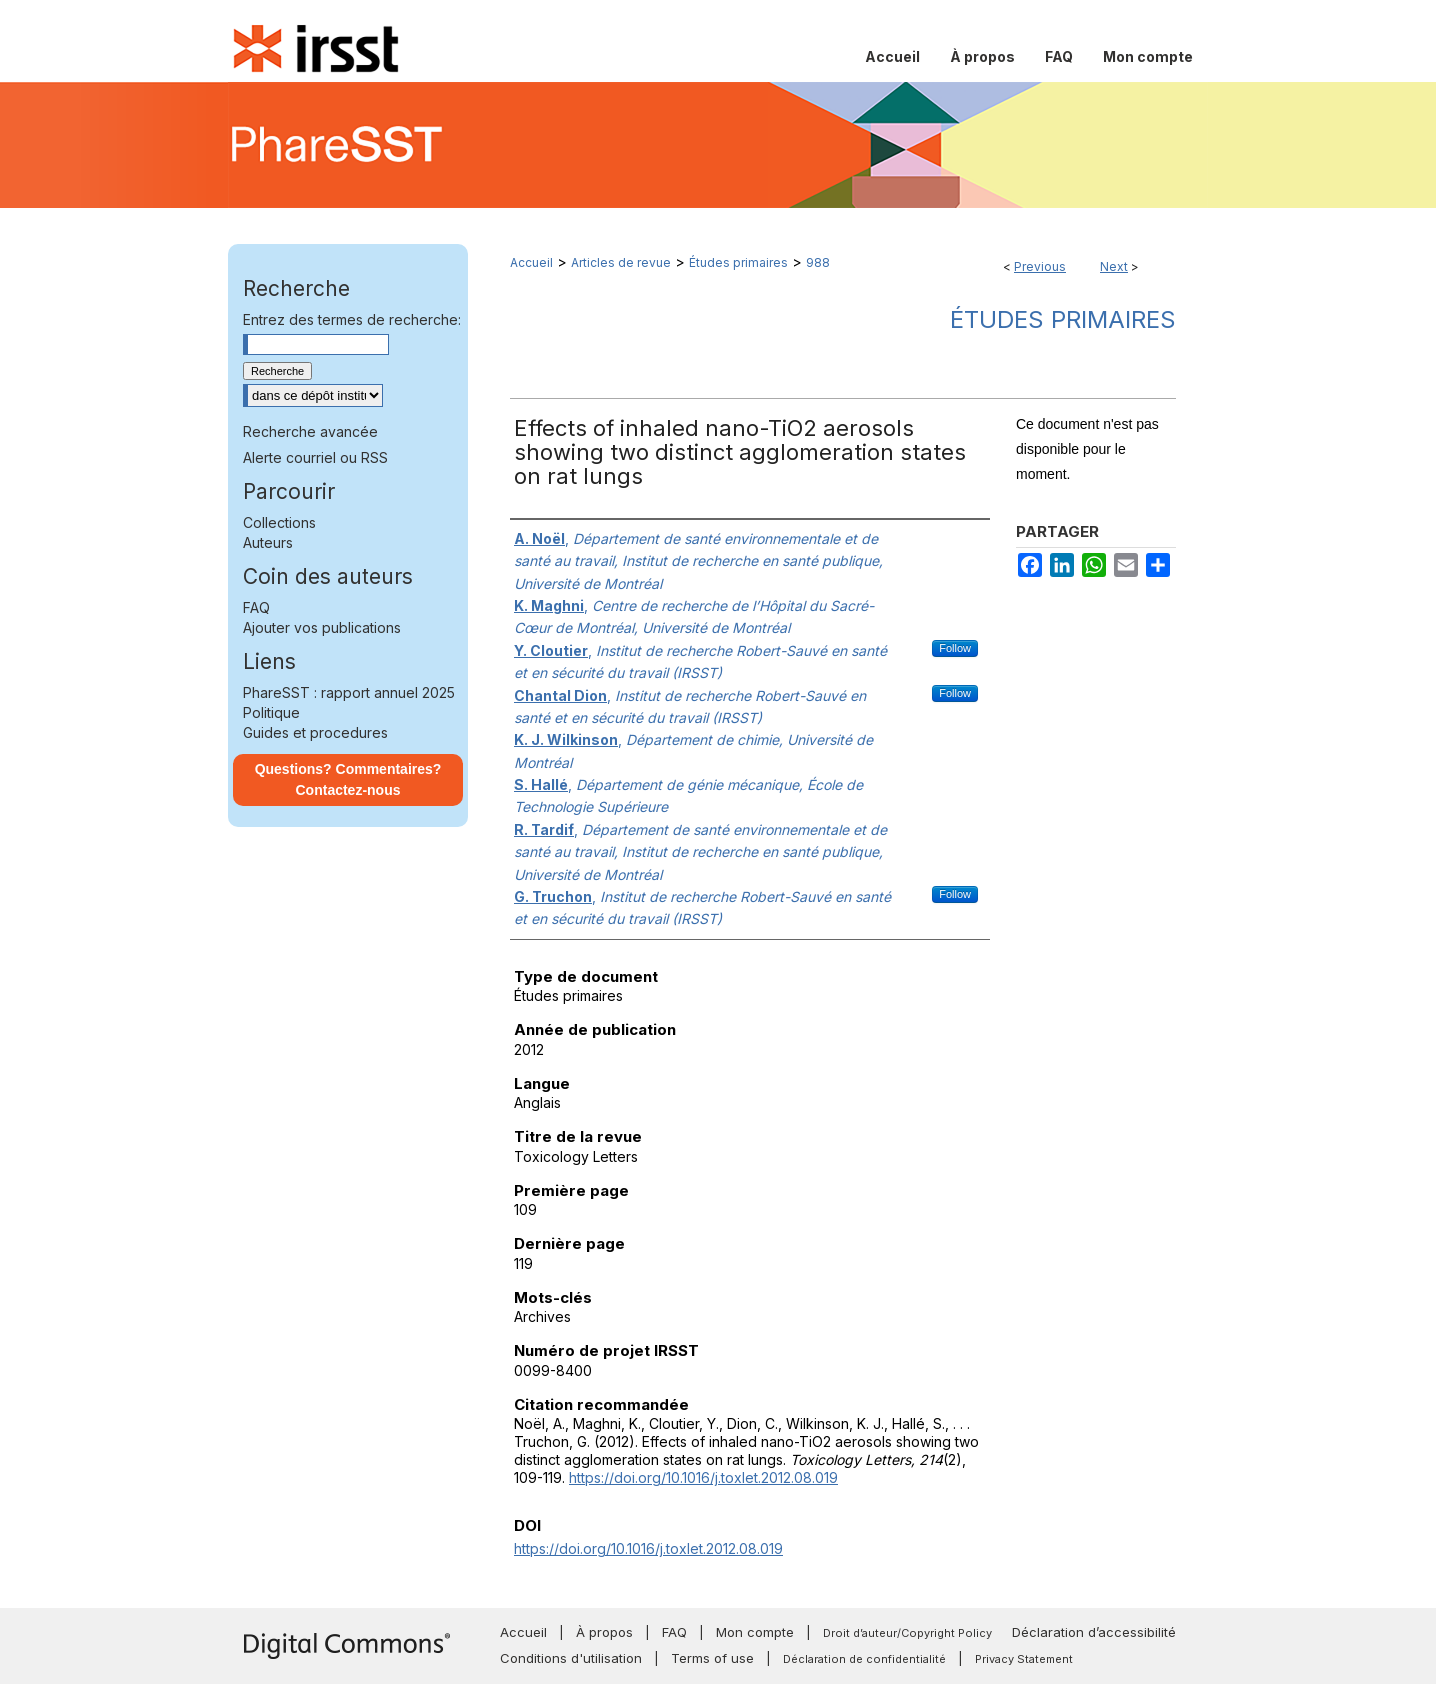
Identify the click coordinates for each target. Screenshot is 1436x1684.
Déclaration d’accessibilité (1094, 1632)
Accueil (531, 262)
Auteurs (268, 542)
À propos (604, 1632)
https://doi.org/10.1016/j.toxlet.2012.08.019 (703, 1477)
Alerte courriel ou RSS (315, 457)
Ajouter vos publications (322, 627)
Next (1114, 266)
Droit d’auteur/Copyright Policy (907, 1633)
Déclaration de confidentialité (864, 1659)
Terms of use (712, 1658)
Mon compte (755, 1632)
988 (818, 262)
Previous (1040, 266)
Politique (271, 712)
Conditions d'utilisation (571, 1658)
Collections (279, 522)
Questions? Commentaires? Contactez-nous (348, 779)
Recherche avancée (310, 431)
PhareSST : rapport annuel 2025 (349, 692)
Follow (955, 648)
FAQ (256, 607)
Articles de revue (621, 262)
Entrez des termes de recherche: (352, 319)
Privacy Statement (1024, 1659)
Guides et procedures (315, 732)
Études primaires (738, 262)
